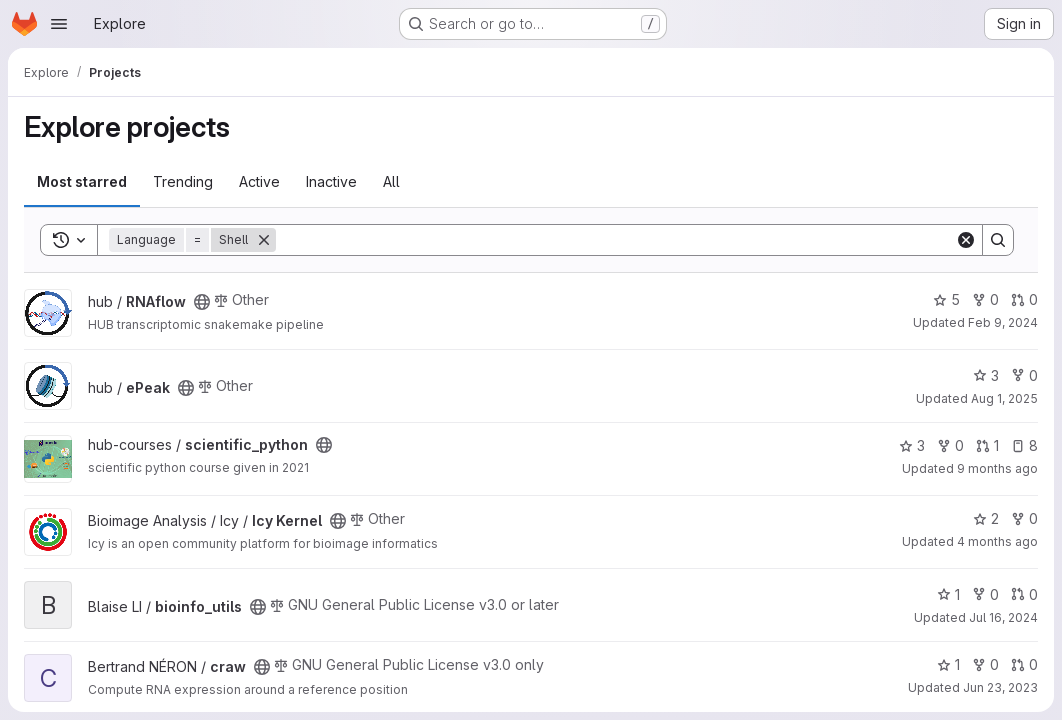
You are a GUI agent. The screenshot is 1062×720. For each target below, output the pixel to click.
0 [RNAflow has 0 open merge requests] (1024, 299)
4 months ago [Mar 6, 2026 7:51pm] (997, 541)
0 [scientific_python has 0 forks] (950, 445)
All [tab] (391, 181)
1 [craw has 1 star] (948, 664)
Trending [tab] (183, 181)
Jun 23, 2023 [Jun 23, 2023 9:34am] (1000, 687)
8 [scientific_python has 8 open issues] (1024, 445)
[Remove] (264, 240)
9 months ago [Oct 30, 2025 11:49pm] (997, 468)
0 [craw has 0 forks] (985, 664)
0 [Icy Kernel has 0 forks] (1024, 518)
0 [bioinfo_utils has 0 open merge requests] (1024, 594)
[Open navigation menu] (59, 24)
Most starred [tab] (82, 181)
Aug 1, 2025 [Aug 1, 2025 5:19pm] (1004, 398)
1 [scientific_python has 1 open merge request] (987, 445)
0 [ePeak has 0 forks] (1024, 375)
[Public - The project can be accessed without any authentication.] (202, 302)
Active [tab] (259, 181)
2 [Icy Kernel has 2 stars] (986, 518)
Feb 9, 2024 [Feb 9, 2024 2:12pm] (1003, 322)
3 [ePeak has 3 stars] (986, 375)
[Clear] (966, 240)
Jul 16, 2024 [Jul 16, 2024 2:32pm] (1003, 617)
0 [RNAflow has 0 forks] (985, 299)
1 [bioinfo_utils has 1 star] (948, 594)
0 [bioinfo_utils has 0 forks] (985, 594)
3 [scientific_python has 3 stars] (912, 445)
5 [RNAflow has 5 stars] (946, 299)
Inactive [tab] (331, 181)
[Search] (615, 240)
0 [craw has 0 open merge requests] (1024, 664)
